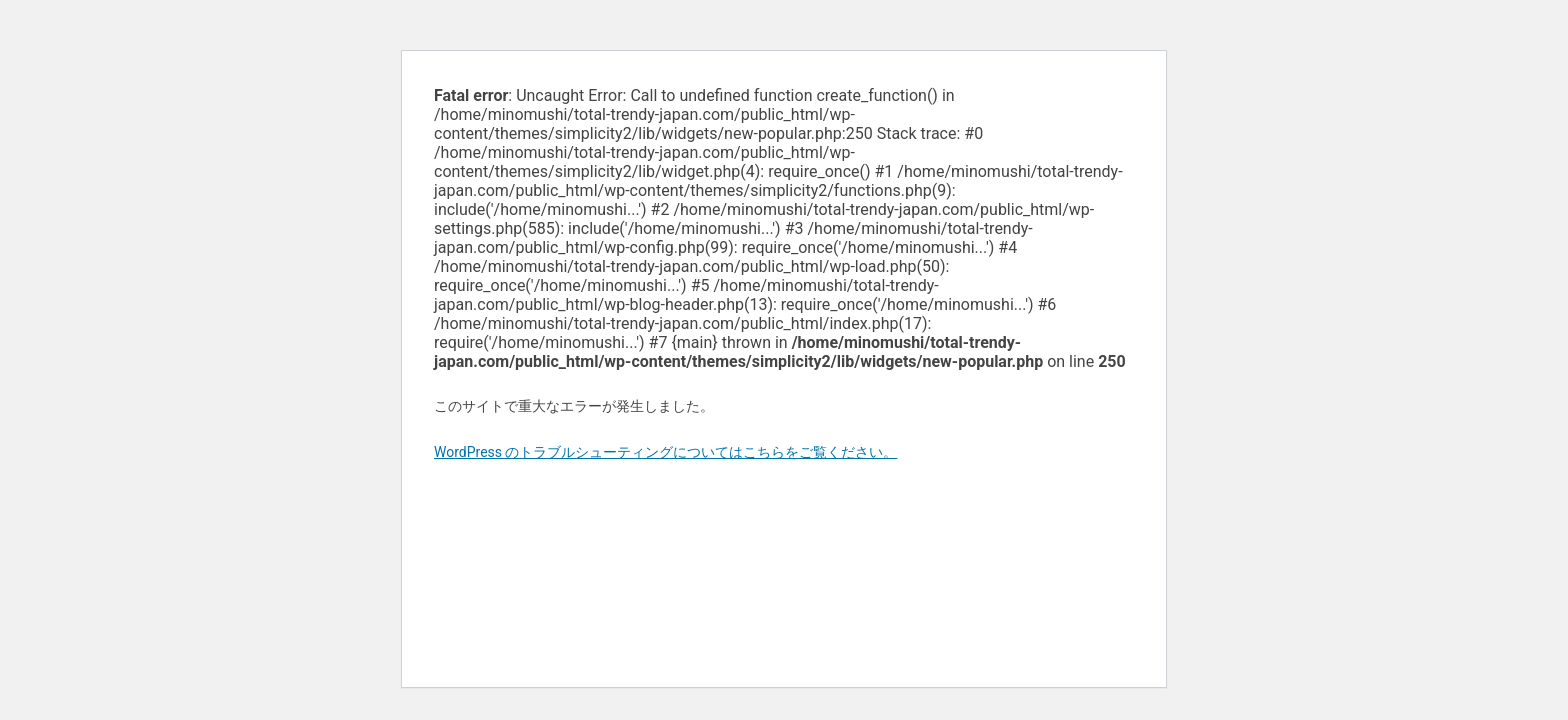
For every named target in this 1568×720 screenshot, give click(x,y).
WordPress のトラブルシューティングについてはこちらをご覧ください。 (666, 452)
